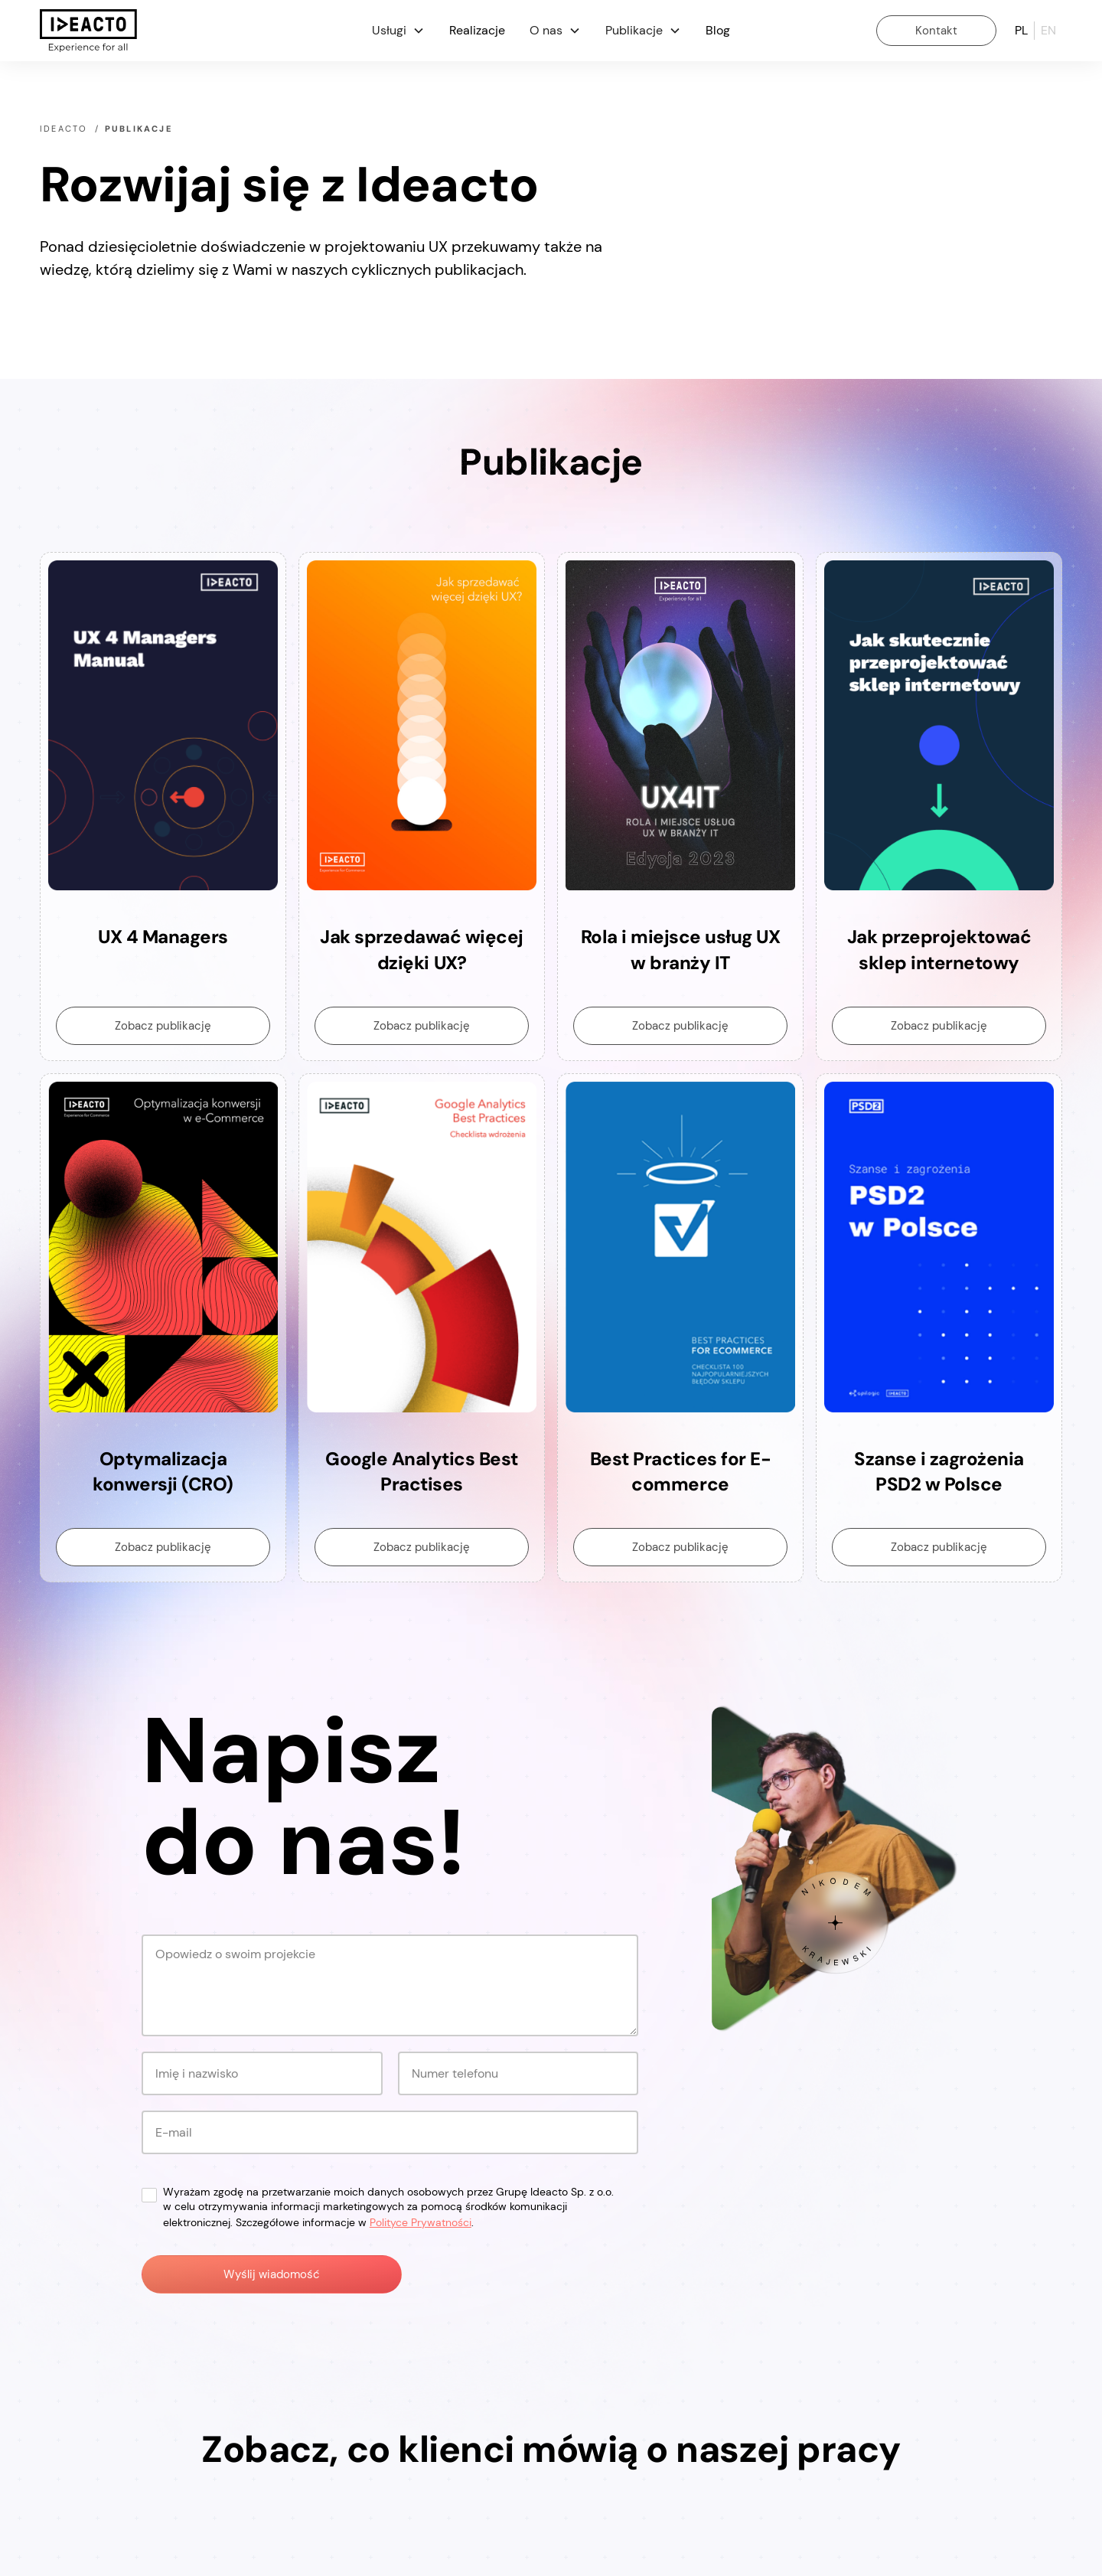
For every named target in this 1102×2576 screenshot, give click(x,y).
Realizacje (477, 30)
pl (1021, 30)
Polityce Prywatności (420, 2222)
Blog (718, 30)
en (1048, 30)
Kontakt (936, 30)
